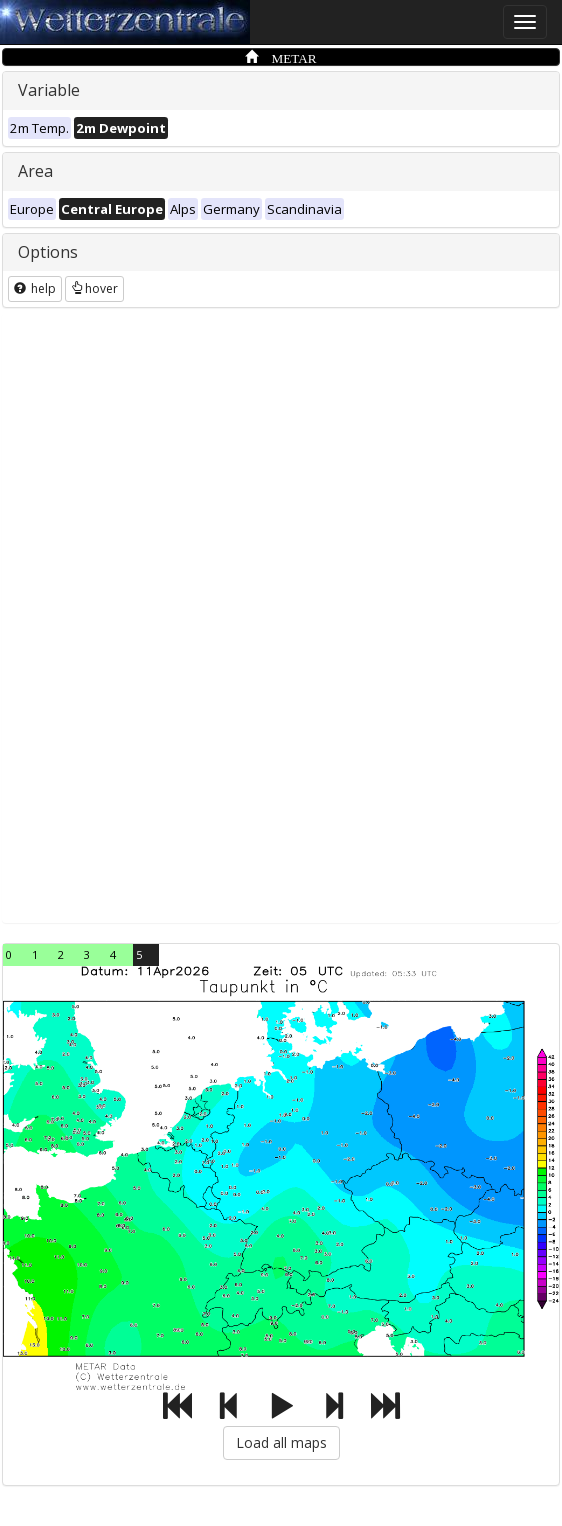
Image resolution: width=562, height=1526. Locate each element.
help (35, 288)
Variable (49, 90)
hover (94, 288)
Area (35, 171)
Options (48, 252)
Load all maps (281, 1442)
